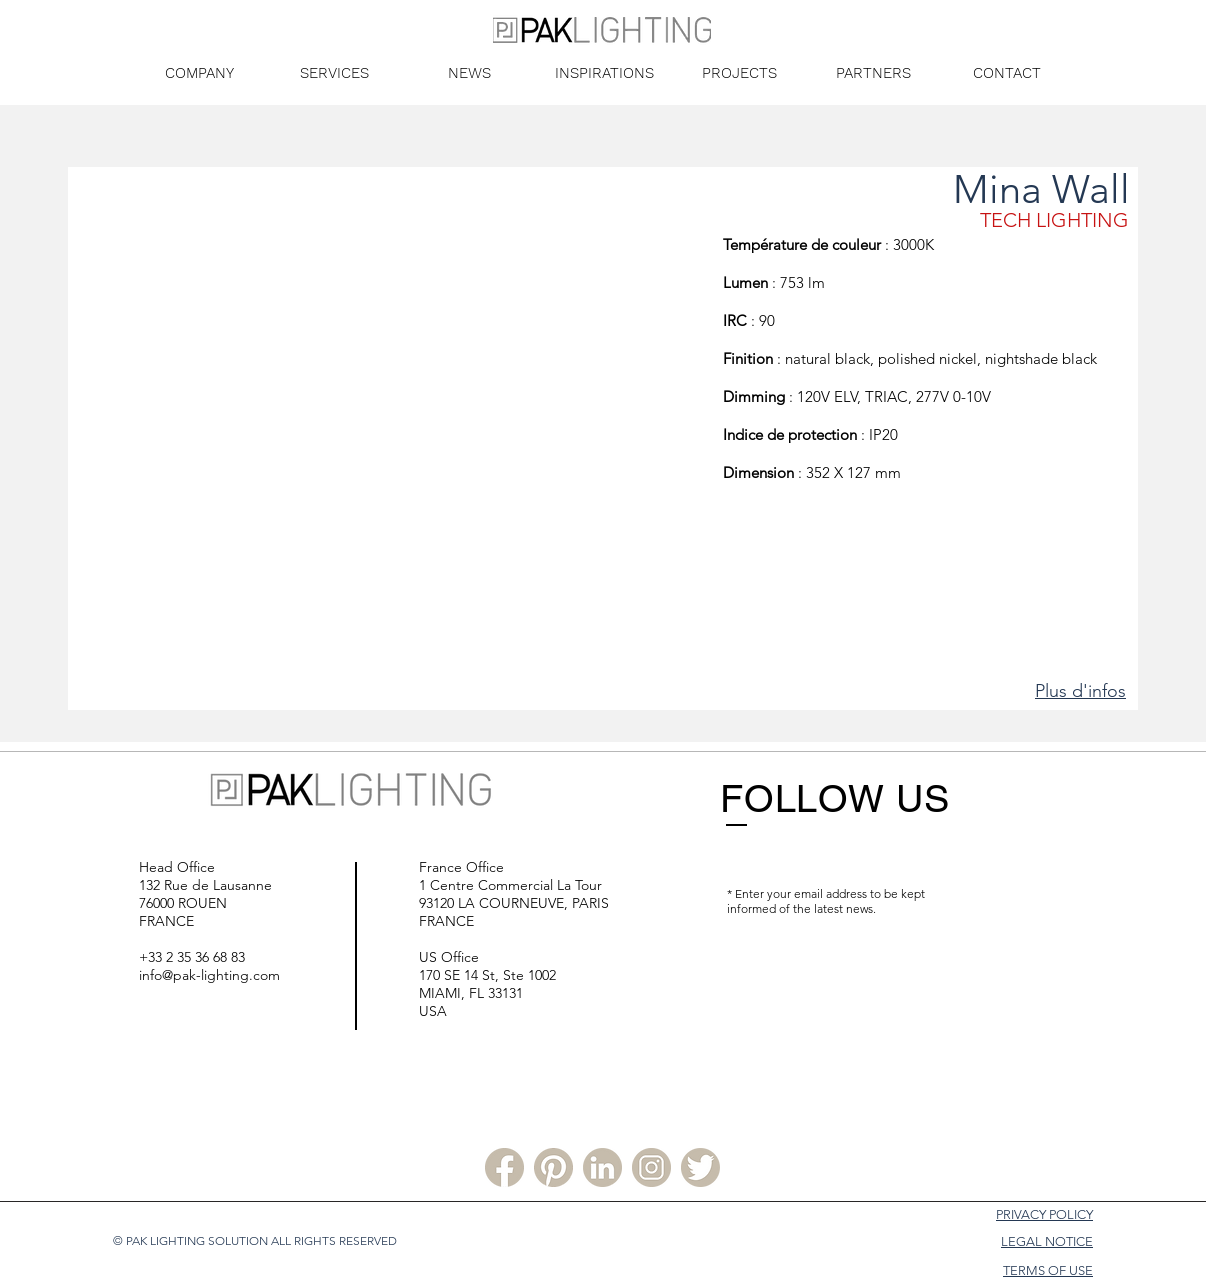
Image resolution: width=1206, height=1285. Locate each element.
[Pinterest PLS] (553, 1167)
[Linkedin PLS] (602, 1167)
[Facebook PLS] (504, 1167)
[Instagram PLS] (651, 1167)
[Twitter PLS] (700, 1167)
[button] (394, 438)
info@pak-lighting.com (209, 975)
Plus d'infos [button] (1080, 691)
